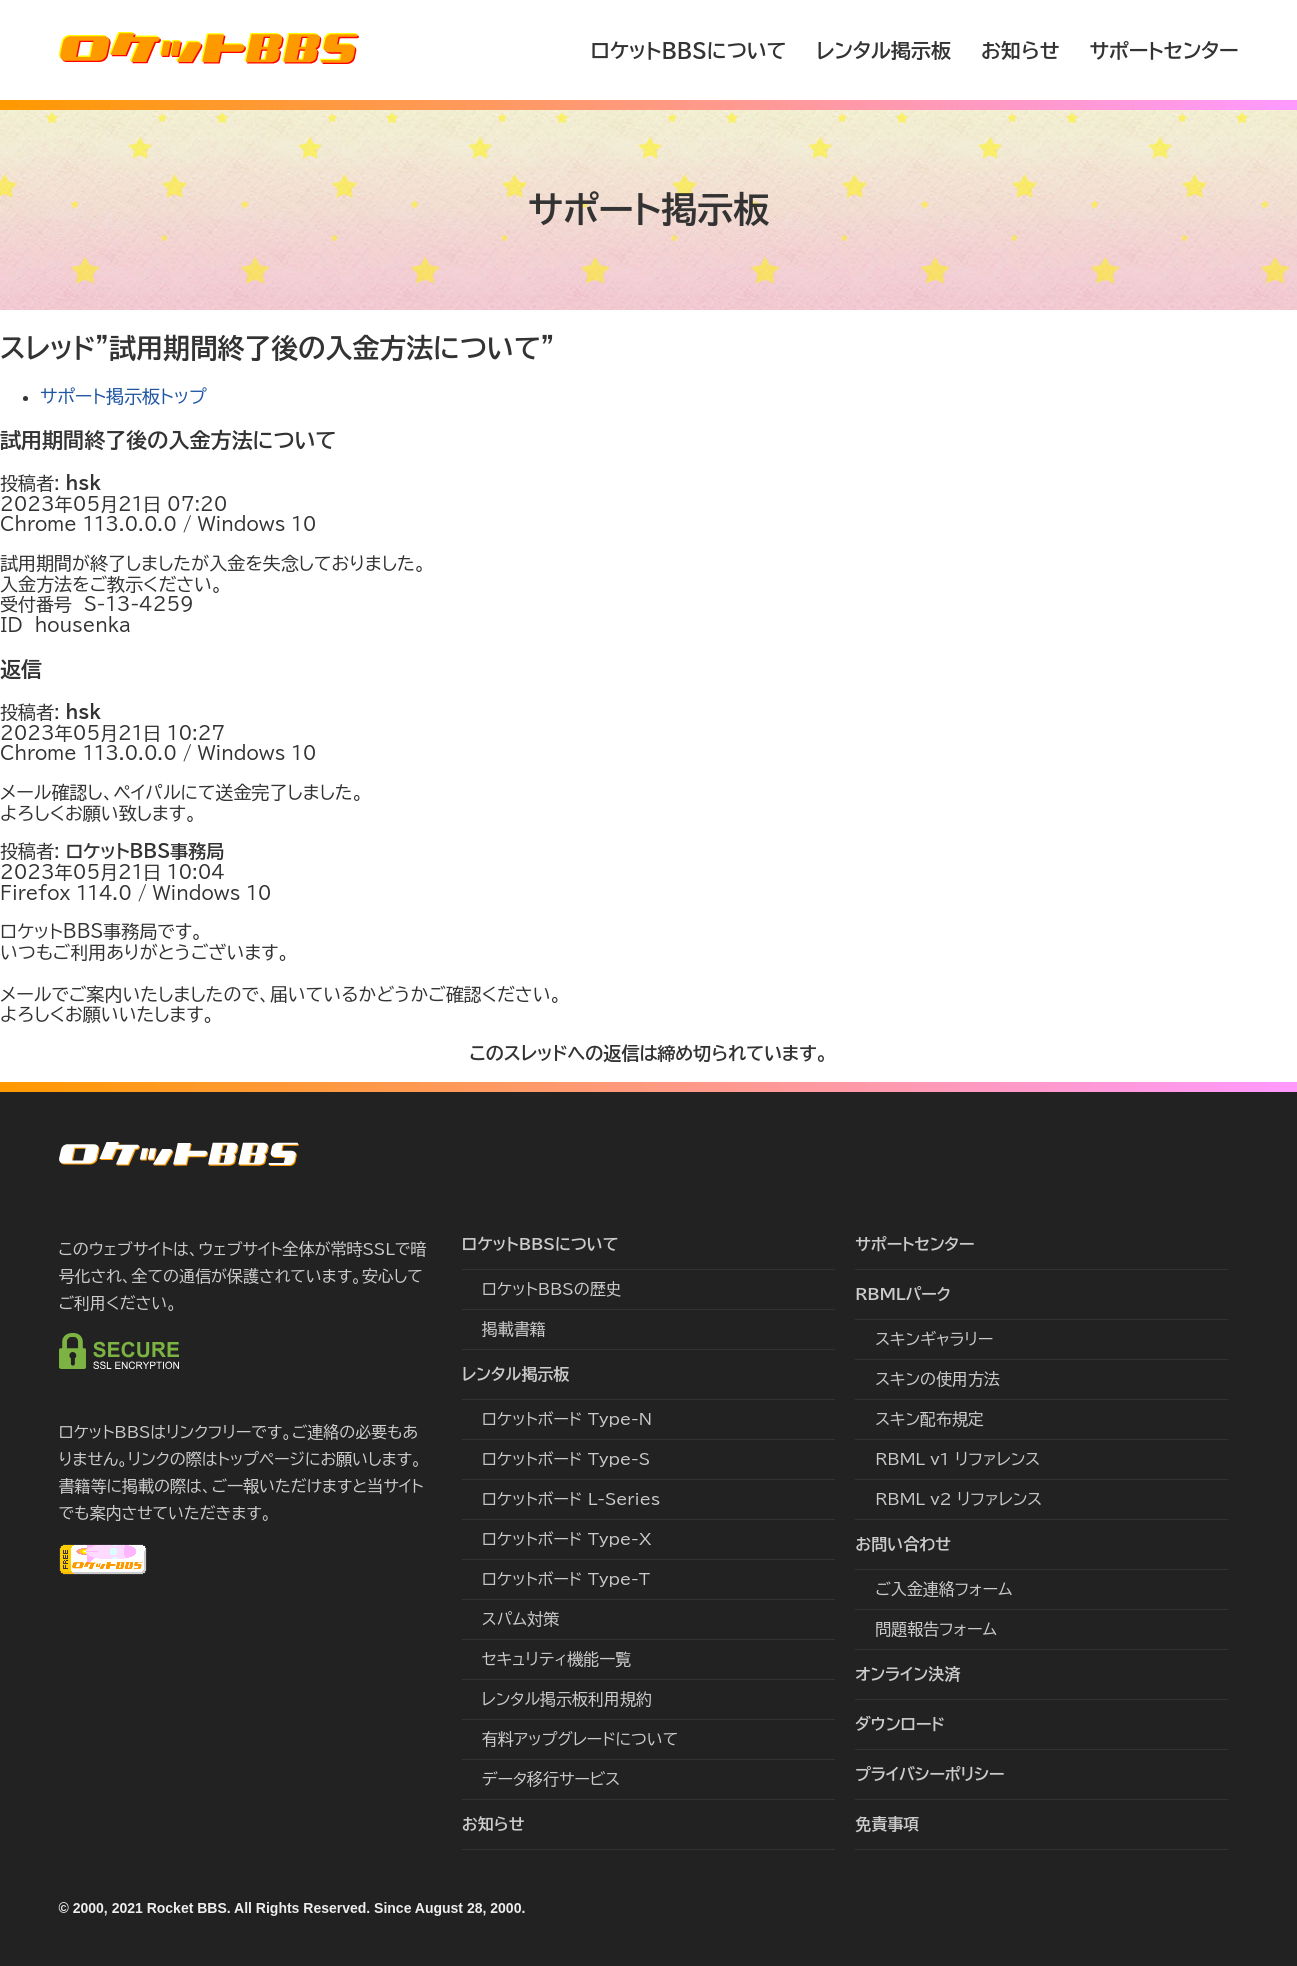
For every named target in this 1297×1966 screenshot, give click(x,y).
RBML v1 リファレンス (957, 1459)
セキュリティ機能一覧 (556, 1659)
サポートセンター (1163, 50)
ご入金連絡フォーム (943, 1589)
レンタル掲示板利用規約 (567, 1699)
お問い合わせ (903, 1544)
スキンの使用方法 (937, 1379)
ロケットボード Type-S (566, 1459)
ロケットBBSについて (688, 50)
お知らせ (1020, 50)
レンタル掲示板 (883, 50)
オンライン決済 (907, 1674)
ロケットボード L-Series (571, 1499)
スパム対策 (520, 1619)
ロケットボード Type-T (566, 1579)
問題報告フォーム (936, 1629)
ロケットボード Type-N (567, 1419)
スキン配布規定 (929, 1419)
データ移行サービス (551, 1779)
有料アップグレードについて (580, 1739)
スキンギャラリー (934, 1339)
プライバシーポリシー (929, 1774)
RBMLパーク (903, 1294)
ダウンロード (900, 1724)
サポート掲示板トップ (123, 396)
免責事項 (887, 1824)
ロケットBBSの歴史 (552, 1289)
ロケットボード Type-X (567, 1539)
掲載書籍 (514, 1329)
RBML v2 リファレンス (958, 1499)
